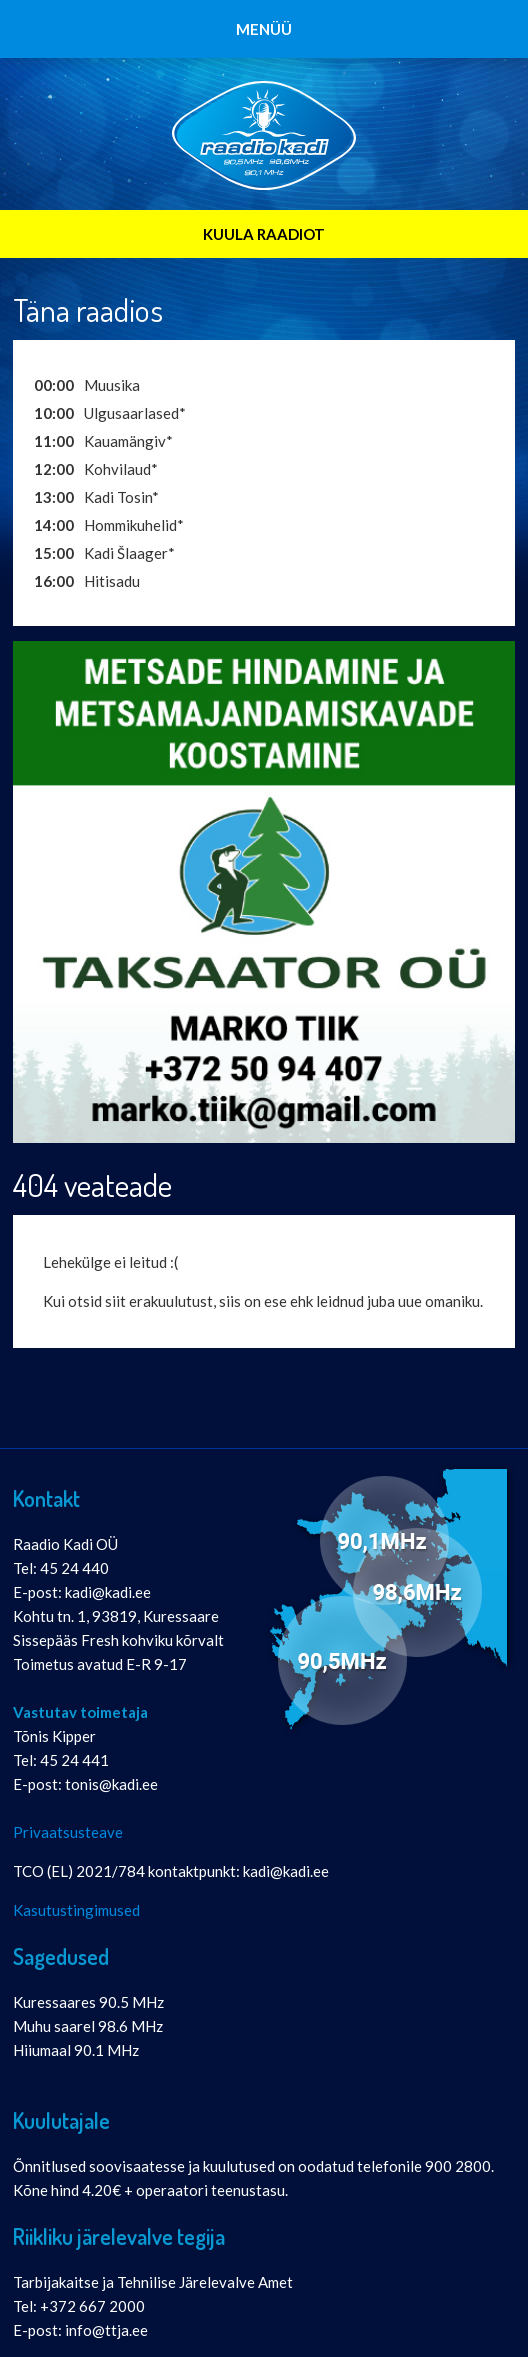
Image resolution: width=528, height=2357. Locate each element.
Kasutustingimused (76, 1910)
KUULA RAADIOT (264, 234)
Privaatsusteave (68, 1832)
